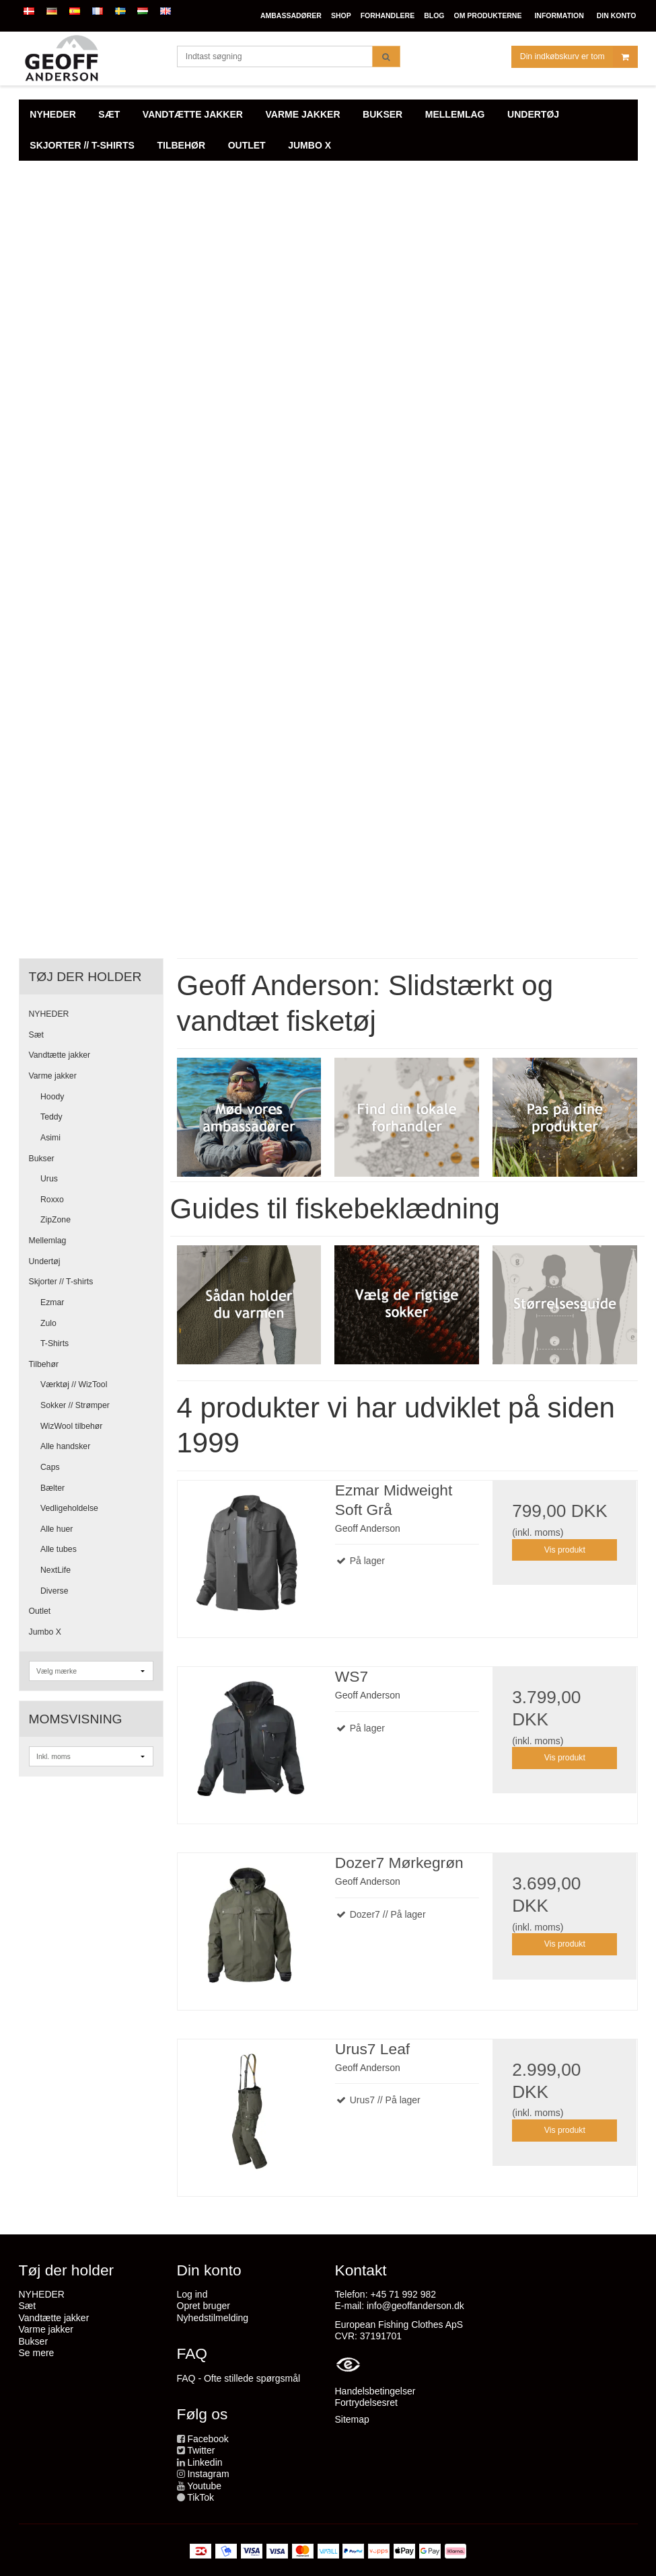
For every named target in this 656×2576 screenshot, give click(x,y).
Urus (49, 1178)
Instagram (208, 2473)
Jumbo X (45, 1632)
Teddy (51, 1117)
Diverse (54, 1591)
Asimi (50, 1137)
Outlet (40, 1611)
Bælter (52, 1488)
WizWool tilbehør (71, 1426)
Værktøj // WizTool (73, 1384)
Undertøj (45, 1261)
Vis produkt (564, 1550)
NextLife (55, 1570)
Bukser (41, 1158)
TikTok (200, 2497)
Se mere (36, 2352)
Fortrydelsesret (366, 2402)
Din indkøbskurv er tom (578, 56)
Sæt (36, 1035)
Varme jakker (53, 1076)
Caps (50, 1467)
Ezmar (52, 1302)
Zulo (48, 1323)
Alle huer (56, 1529)
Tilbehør (44, 1364)
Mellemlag (48, 1240)
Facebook (207, 2438)
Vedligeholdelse (69, 1508)
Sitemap (352, 2419)
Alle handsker (65, 1446)
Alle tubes (58, 1549)
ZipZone (55, 1219)
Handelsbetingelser (375, 2391)
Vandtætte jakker (60, 1055)
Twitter (201, 2450)
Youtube (204, 2486)
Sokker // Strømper (75, 1405)
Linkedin (204, 2462)
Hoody (52, 1096)
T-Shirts (54, 1343)
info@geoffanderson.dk (415, 2305)
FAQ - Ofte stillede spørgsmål (239, 2378)
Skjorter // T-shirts (61, 1281)
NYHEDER (49, 1014)
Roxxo (52, 1199)
